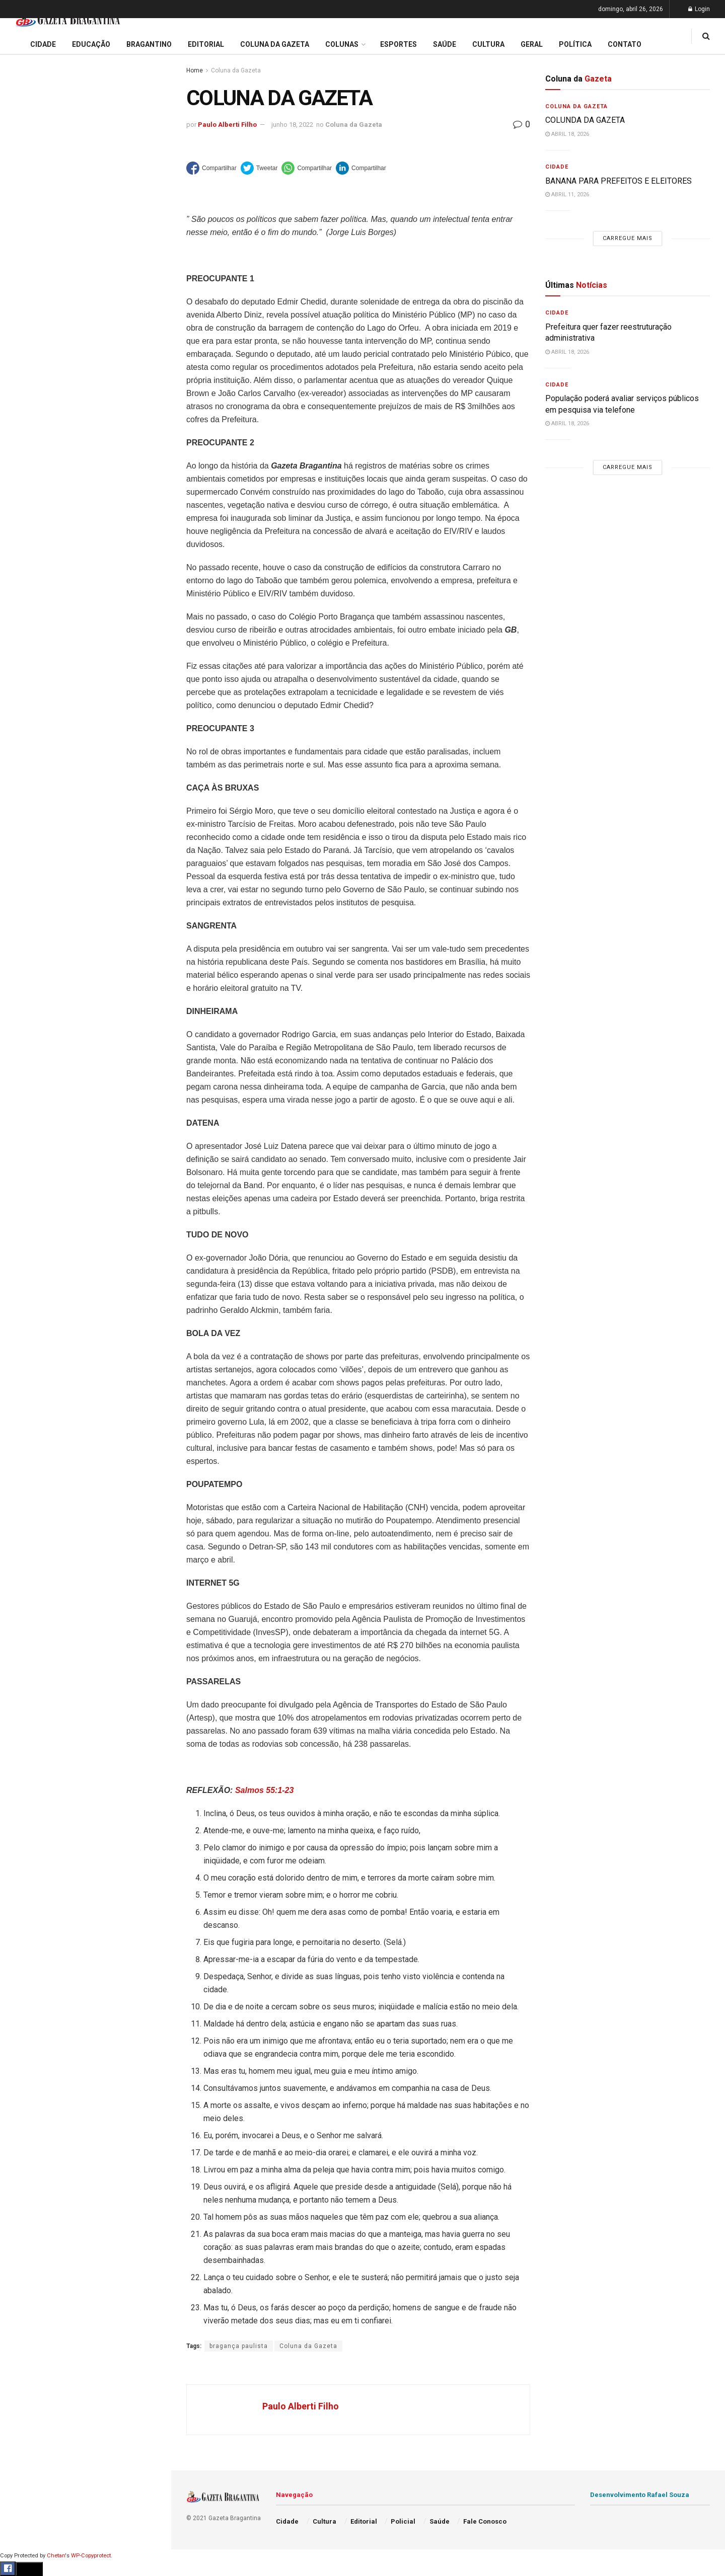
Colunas (341, 44)
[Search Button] (150, 603)
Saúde (20, 489)
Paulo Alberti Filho (227, 124)
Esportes (25, 412)
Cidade (22, 316)
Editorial (24, 354)
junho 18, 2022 (292, 124)
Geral (19, 508)
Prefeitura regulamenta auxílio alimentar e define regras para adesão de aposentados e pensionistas (85, 159)
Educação (26, 335)
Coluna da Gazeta (39, 374)
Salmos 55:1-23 (264, 1790)
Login (699, 9)
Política (23, 469)
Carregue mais (85, 236)
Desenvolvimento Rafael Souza (639, 2495)
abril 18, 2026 (567, 134)
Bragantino (28, 393)
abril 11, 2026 (567, 194)
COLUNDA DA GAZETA (585, 120)
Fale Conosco (33, 527)
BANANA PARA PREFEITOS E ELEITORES (618, 181)
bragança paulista (238, 2346)
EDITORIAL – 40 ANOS (52, 208)
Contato (624, 44)
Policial (23, 450)
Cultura (22, 431)
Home (194, 70)
